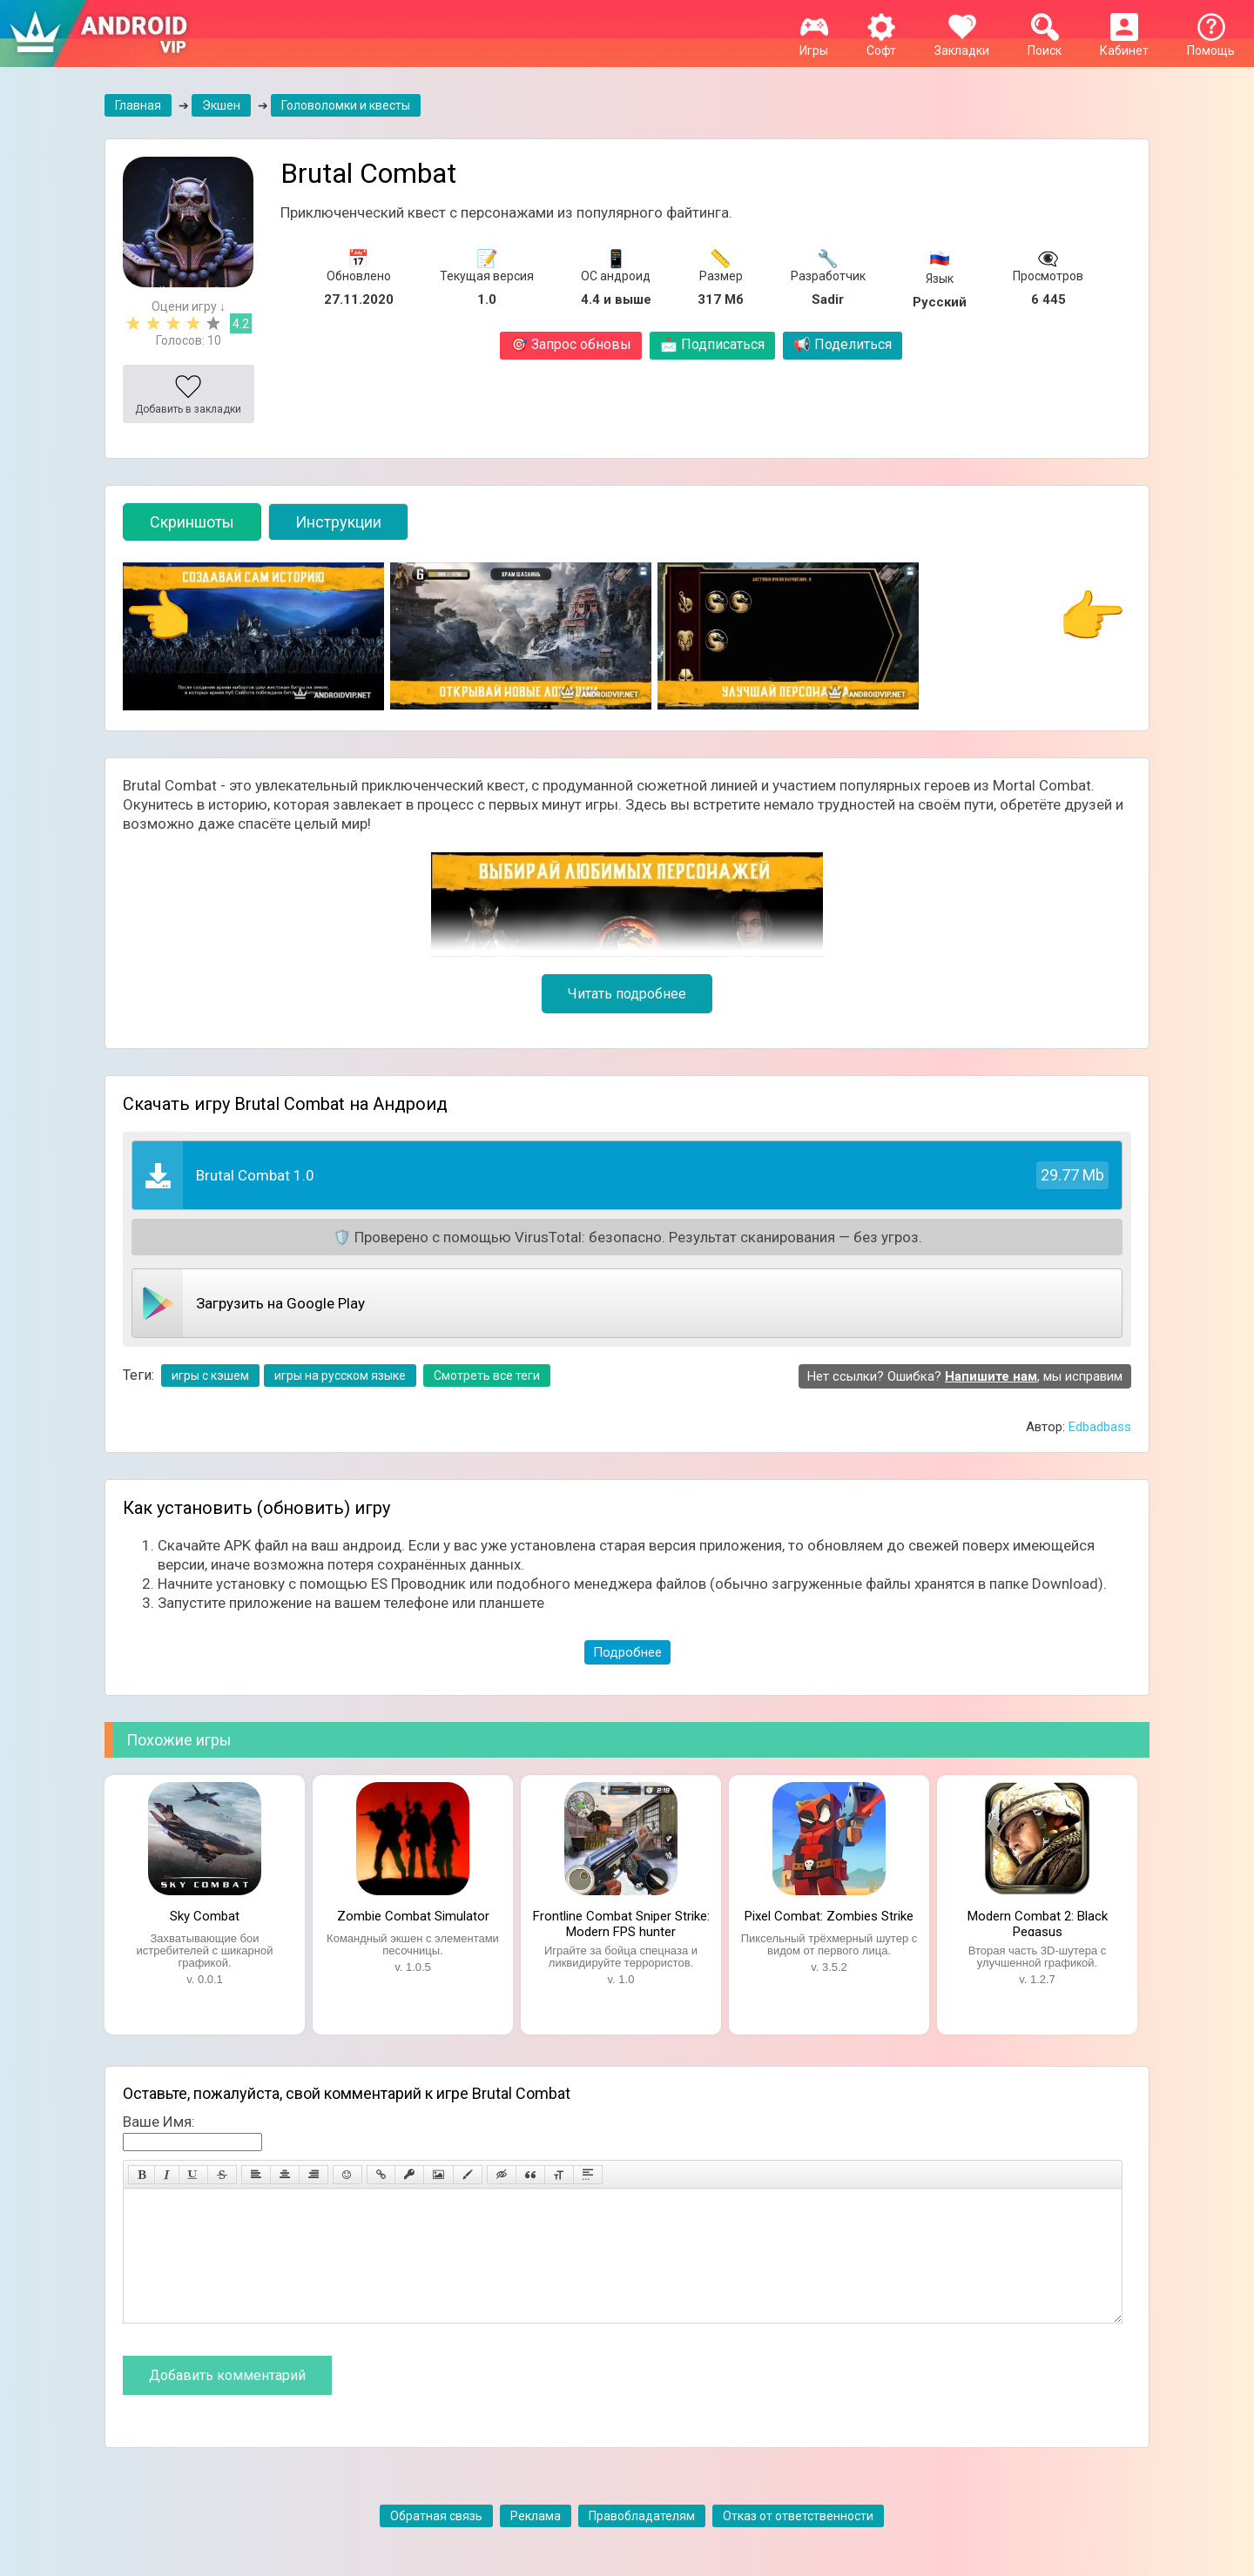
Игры (813, 43)
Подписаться (712, 344)
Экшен (221, 105)
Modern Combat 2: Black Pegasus (1037, 1922)
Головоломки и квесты (345, 105)
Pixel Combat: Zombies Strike (829, 1916)
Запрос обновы (570, 344)
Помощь (1211, 43)
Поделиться (842, 344)
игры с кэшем (210, 1375)
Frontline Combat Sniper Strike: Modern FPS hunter (621, 1922)
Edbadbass (1100, 1427)
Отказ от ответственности (798, 2542)
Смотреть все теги (487, 1375)
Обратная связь (436, 2542)
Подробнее (627, 1652)
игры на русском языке (340, 1375)
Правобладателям (642, 2542)
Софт (881, 43)
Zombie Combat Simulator (413, 1916)
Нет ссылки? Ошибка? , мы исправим (965, 1376)
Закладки (961, 43)
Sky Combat (204, 1916)
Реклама (535, 2542)
